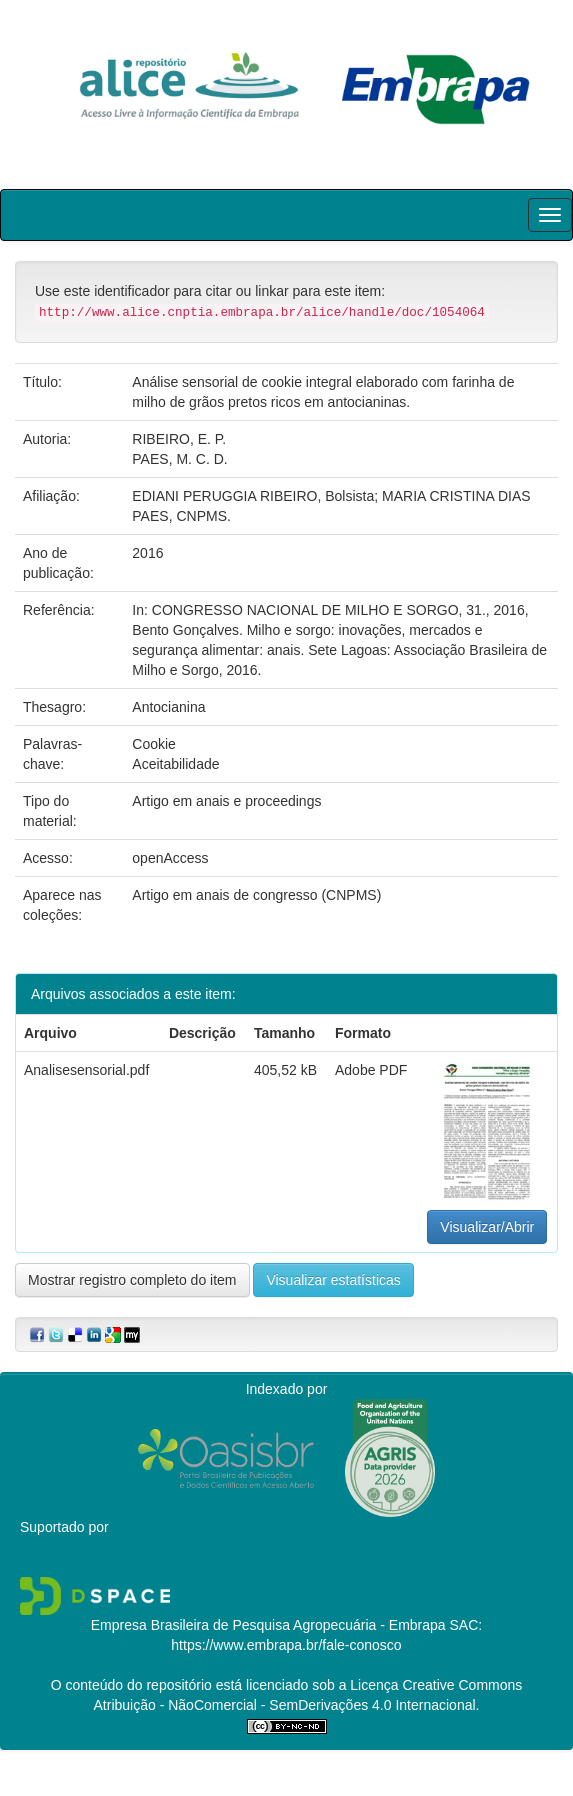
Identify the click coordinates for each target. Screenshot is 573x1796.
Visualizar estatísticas (333, 1280)
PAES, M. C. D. (179, 459)
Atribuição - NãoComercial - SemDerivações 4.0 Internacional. (287, 1705)
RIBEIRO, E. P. (179, 439)
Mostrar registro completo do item (132, 1280)
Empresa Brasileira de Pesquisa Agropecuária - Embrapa (268, 1625)
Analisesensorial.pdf (86, 1070)
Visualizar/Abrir (487, 1227)
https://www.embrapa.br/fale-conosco (286, 1645)
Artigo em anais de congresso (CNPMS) (256, 895)
